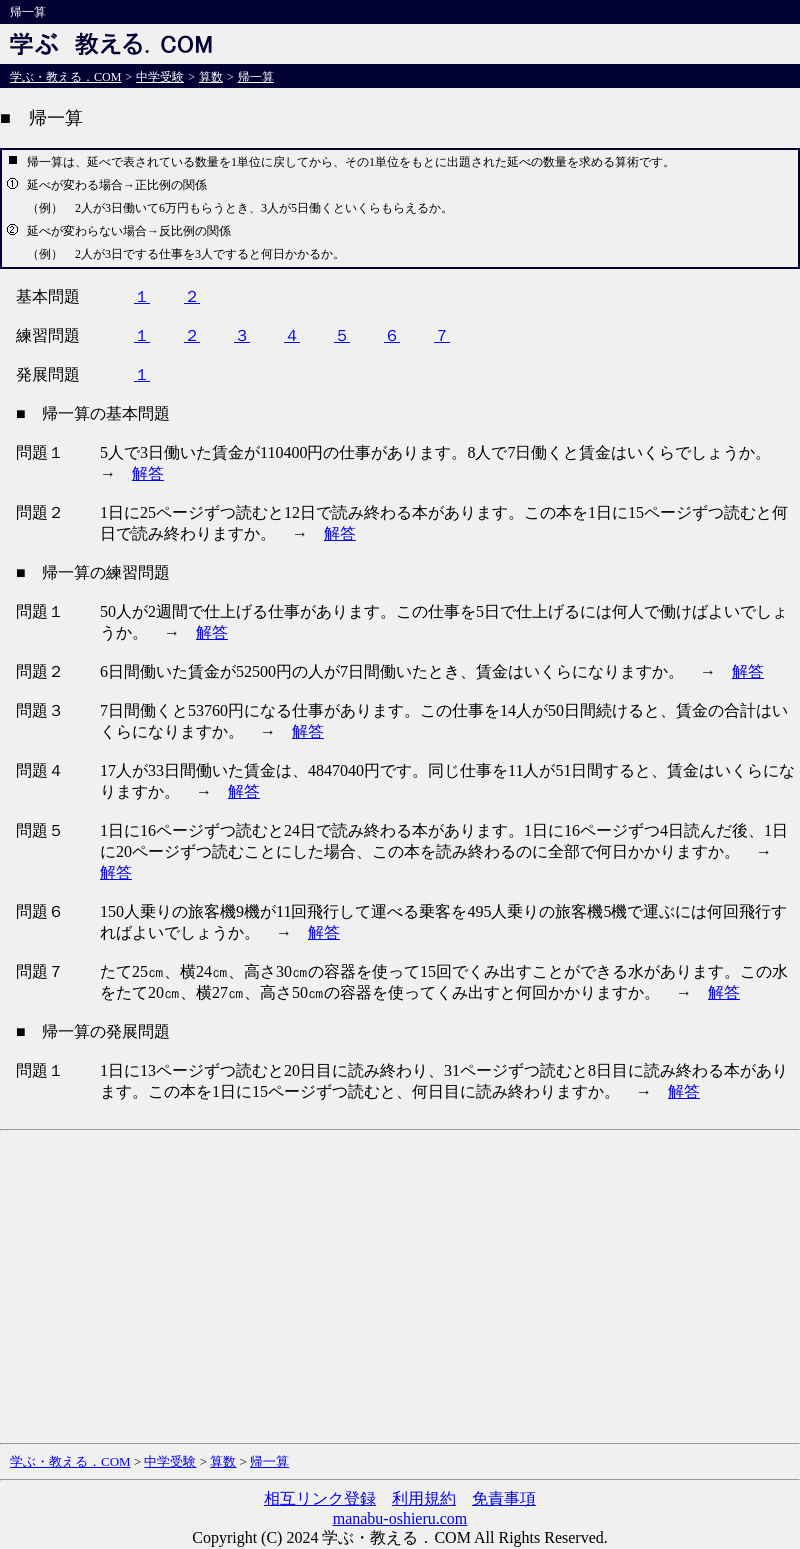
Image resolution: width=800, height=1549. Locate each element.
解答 (148, 473)
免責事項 (504, 1498)
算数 (211, 77)
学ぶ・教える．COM (65, 77)
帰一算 (256, 77)
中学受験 (160, 77)
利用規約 (424, 1498)
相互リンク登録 (320, 1498)
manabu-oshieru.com (400, 1518)
